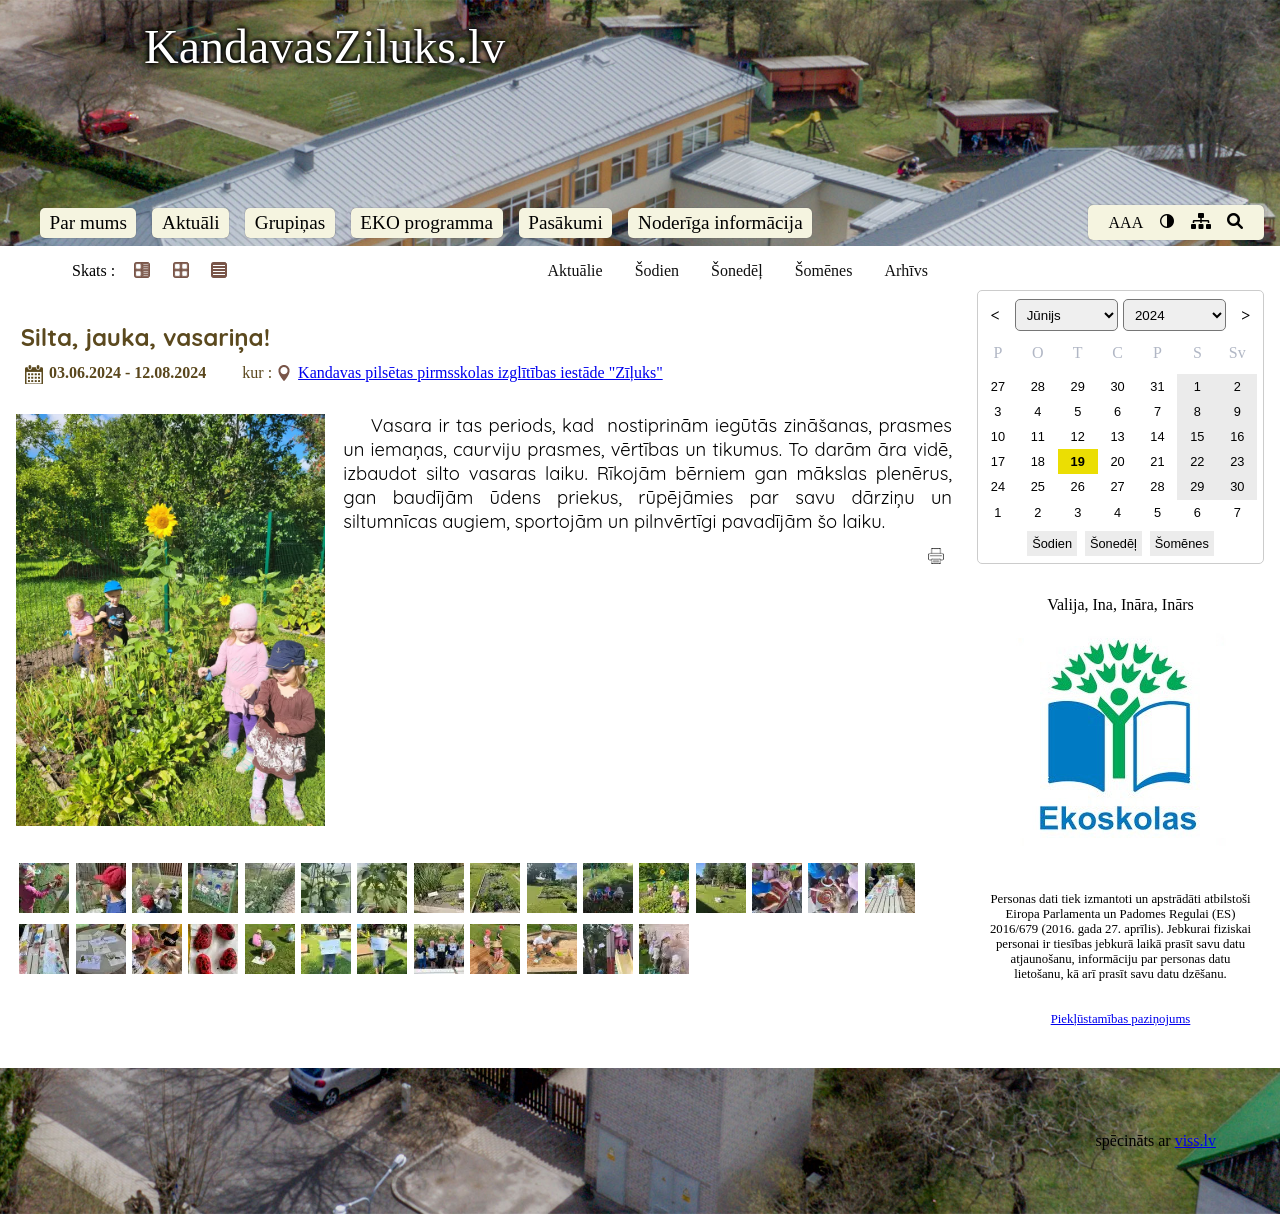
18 (1038, 461)
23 (1237, 461)
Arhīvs (906, 270)
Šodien (657, 270)
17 (998, 461)
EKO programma (426, 222)
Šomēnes (824, 270)
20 (1117, 461)
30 (1117, 386)
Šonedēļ (737, 270)
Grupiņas (290, 222)
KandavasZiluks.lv (324, 46)
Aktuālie (575, 270)
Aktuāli (191, 222)
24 (998, 486)
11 (1038, 436)
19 (1078, 461)
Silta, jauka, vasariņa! (145, 337)
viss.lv (1195, 1140)
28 (1038, 386)
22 (1197, 461)
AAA (1126, 222)
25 (1038, 486)
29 (1078, 386)
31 (1157, 386)
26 (1078, 486)
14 (1157, 436)
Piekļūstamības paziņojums (1121, 1019)
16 (1237, 436)
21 (1157, 461)
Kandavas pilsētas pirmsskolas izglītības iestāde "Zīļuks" (480, 372)
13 (1117, 436)
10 (998, 436)
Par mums (88, 222)
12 (1078, 436)
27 (998, 386)
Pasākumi (565, 222)
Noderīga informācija (720, 222)
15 (1197, 436)
